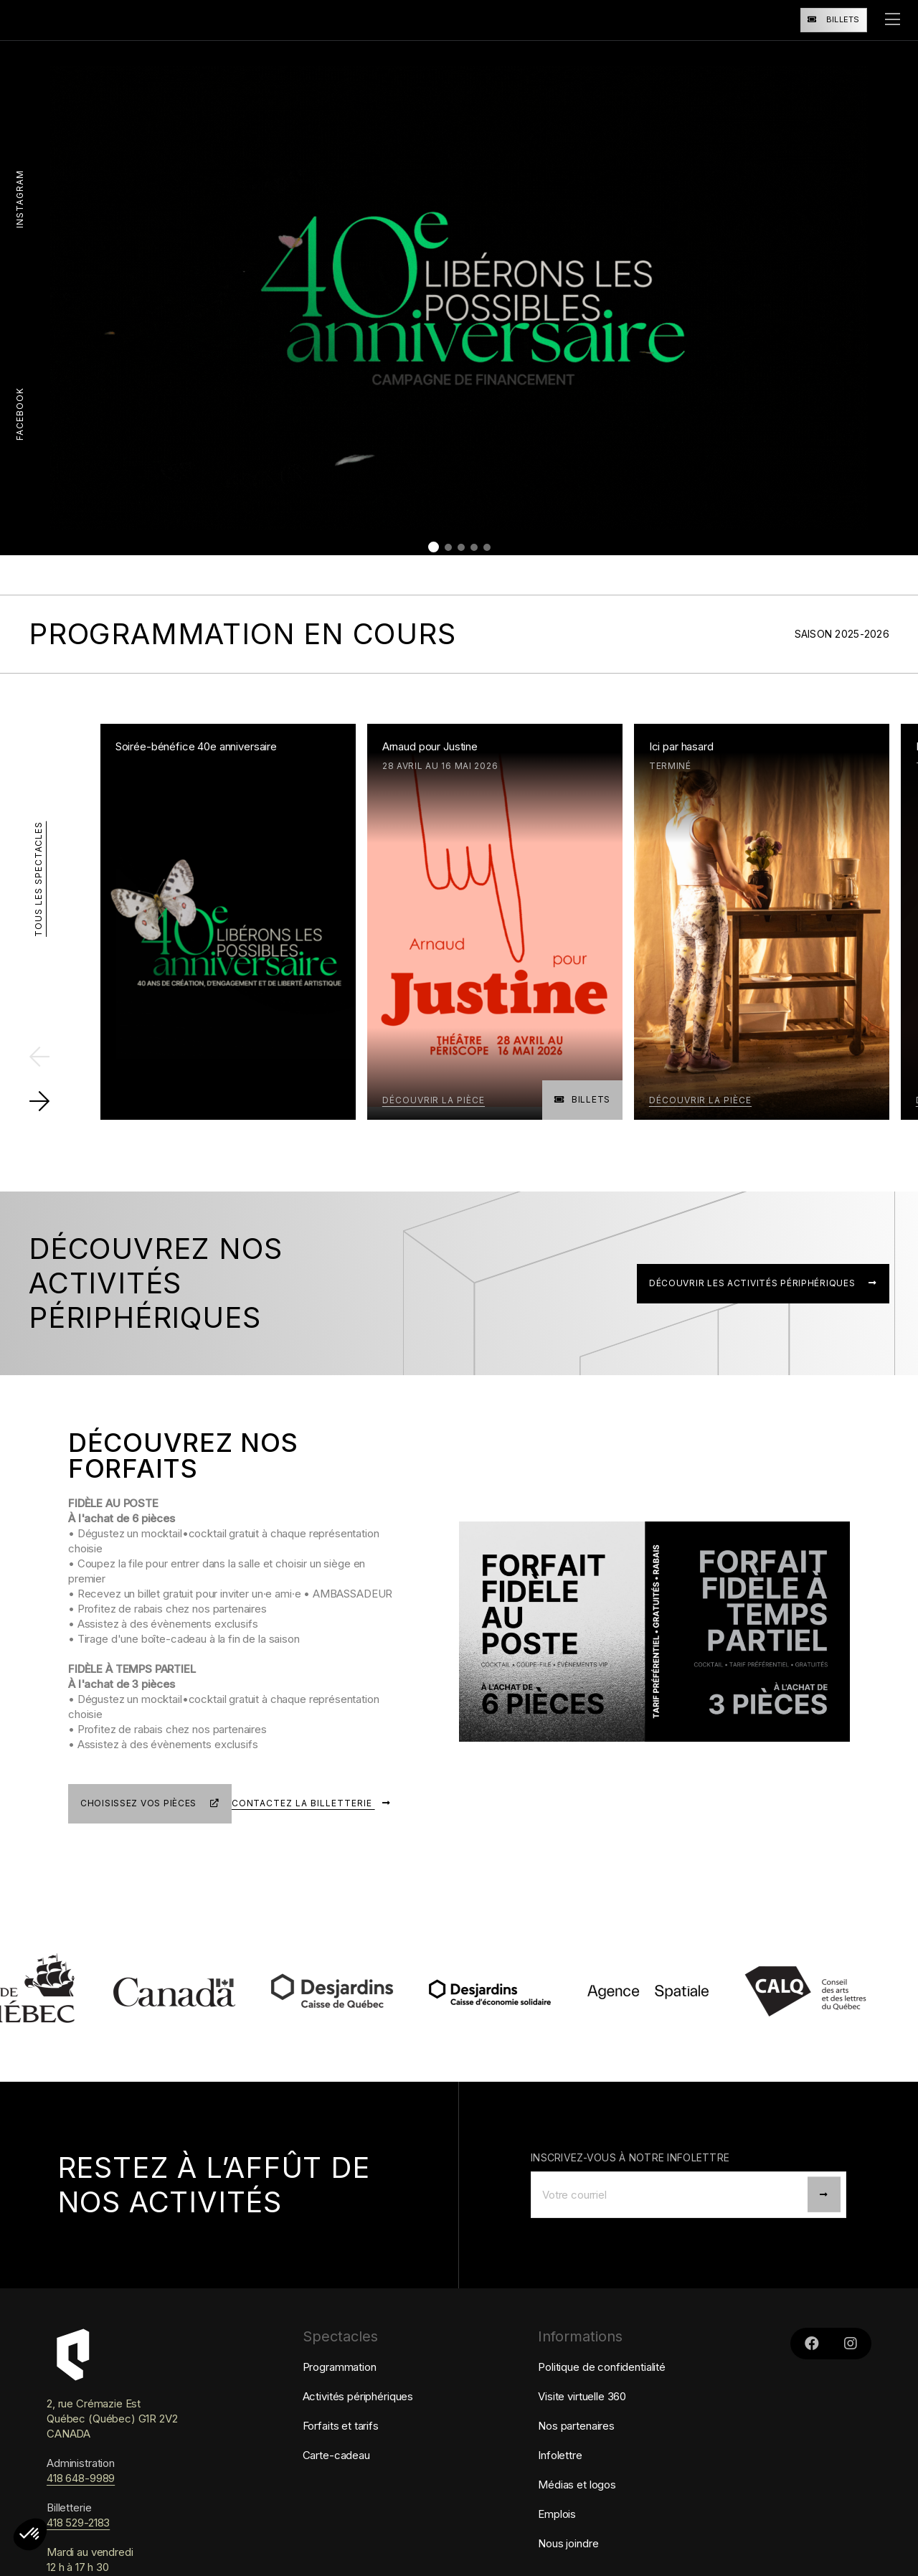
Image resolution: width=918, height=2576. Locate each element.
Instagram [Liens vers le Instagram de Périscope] (19, 199)
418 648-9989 (81, 2491)
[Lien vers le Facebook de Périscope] (812, 2356)
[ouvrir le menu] (892, 20)
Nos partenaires (576, 2438)
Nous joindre (568, 2556)
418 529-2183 (78, 2535)
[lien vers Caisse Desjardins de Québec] (375, 2005)
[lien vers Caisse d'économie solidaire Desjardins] (533, 2005)
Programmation (340, 2380)
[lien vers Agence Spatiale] (690, 2005)
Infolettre (560, 2468)
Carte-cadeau (336, 2468)
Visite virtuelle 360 (582, 2409)
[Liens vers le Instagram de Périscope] (850, 2356)
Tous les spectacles (38, 877)
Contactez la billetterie (315, 1819)
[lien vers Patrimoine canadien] (217, 2005)
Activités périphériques (358, 2409)
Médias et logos (577, 2497)
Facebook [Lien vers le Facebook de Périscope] (19, 413)
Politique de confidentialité (602, 2380)
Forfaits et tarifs (341, 2438)
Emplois (557, 2527)
